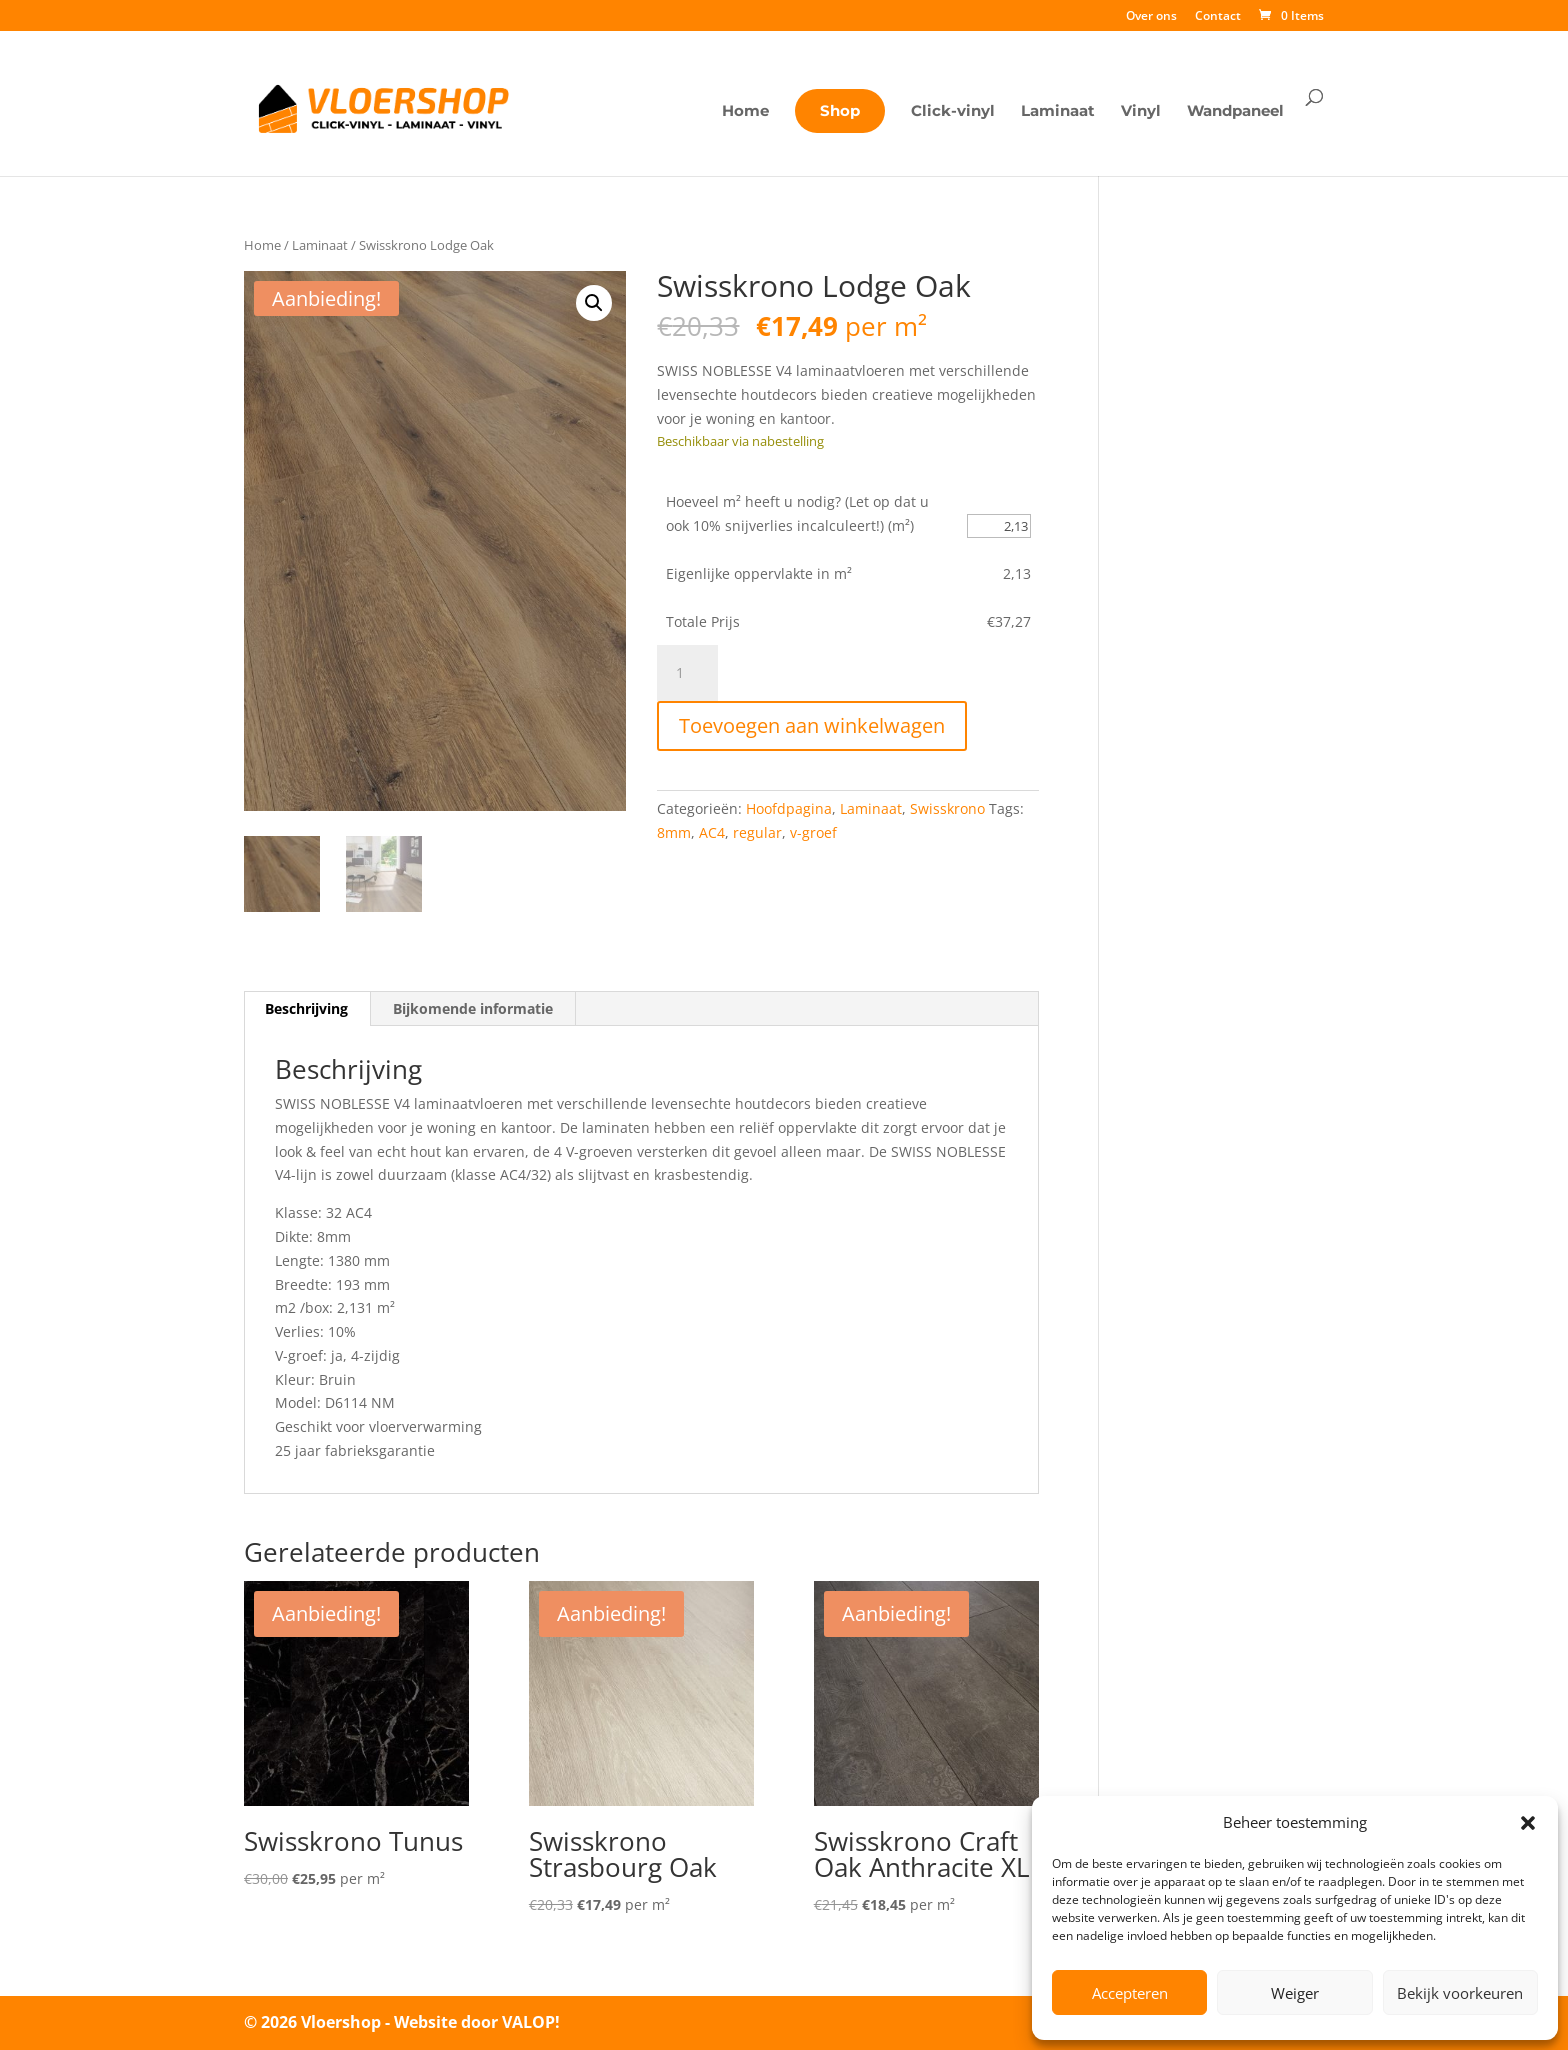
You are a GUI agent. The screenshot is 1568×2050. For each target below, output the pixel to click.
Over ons (1151, 17)
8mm (674, 832)
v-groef (813, 832)
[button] (1528, 1823)
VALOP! (531, 2022)
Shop (840, 110)
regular (757, 832)
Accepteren (1130, 1993)
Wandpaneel (1235, 112)
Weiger (1295, 1993)
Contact (1218, 17)
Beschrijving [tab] (306, 1008)
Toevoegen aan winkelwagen (812, 725)
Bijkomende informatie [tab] (473, 1008)
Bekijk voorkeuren (1460, 1993)
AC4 (712, 832)
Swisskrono (947, 808)
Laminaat (1058, 112)
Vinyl (1141, 112)
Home (745, 112)
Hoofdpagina (789, 808)
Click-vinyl (953, 112)
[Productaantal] (687, 673)
